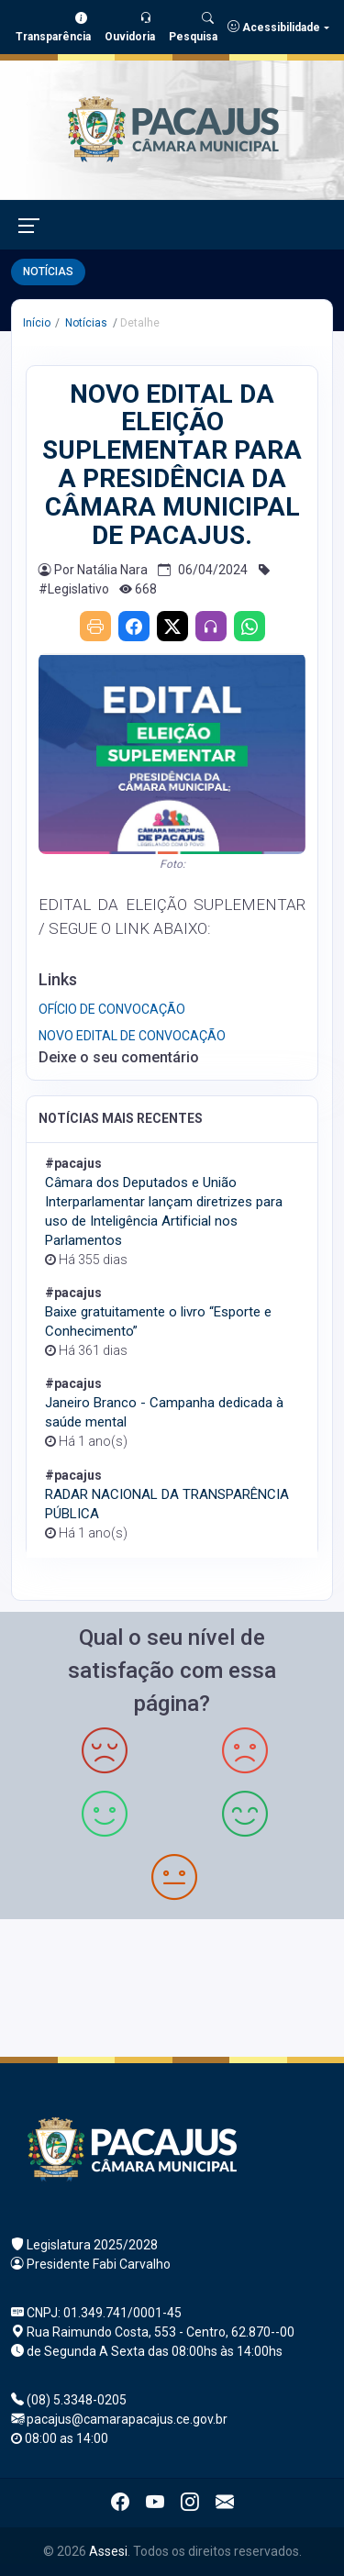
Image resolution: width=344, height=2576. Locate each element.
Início (36, 322)
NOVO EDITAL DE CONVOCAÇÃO (132, 1035)
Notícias (84, 322)
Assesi (108, 2551)
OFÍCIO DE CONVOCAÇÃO (112, 1009)
